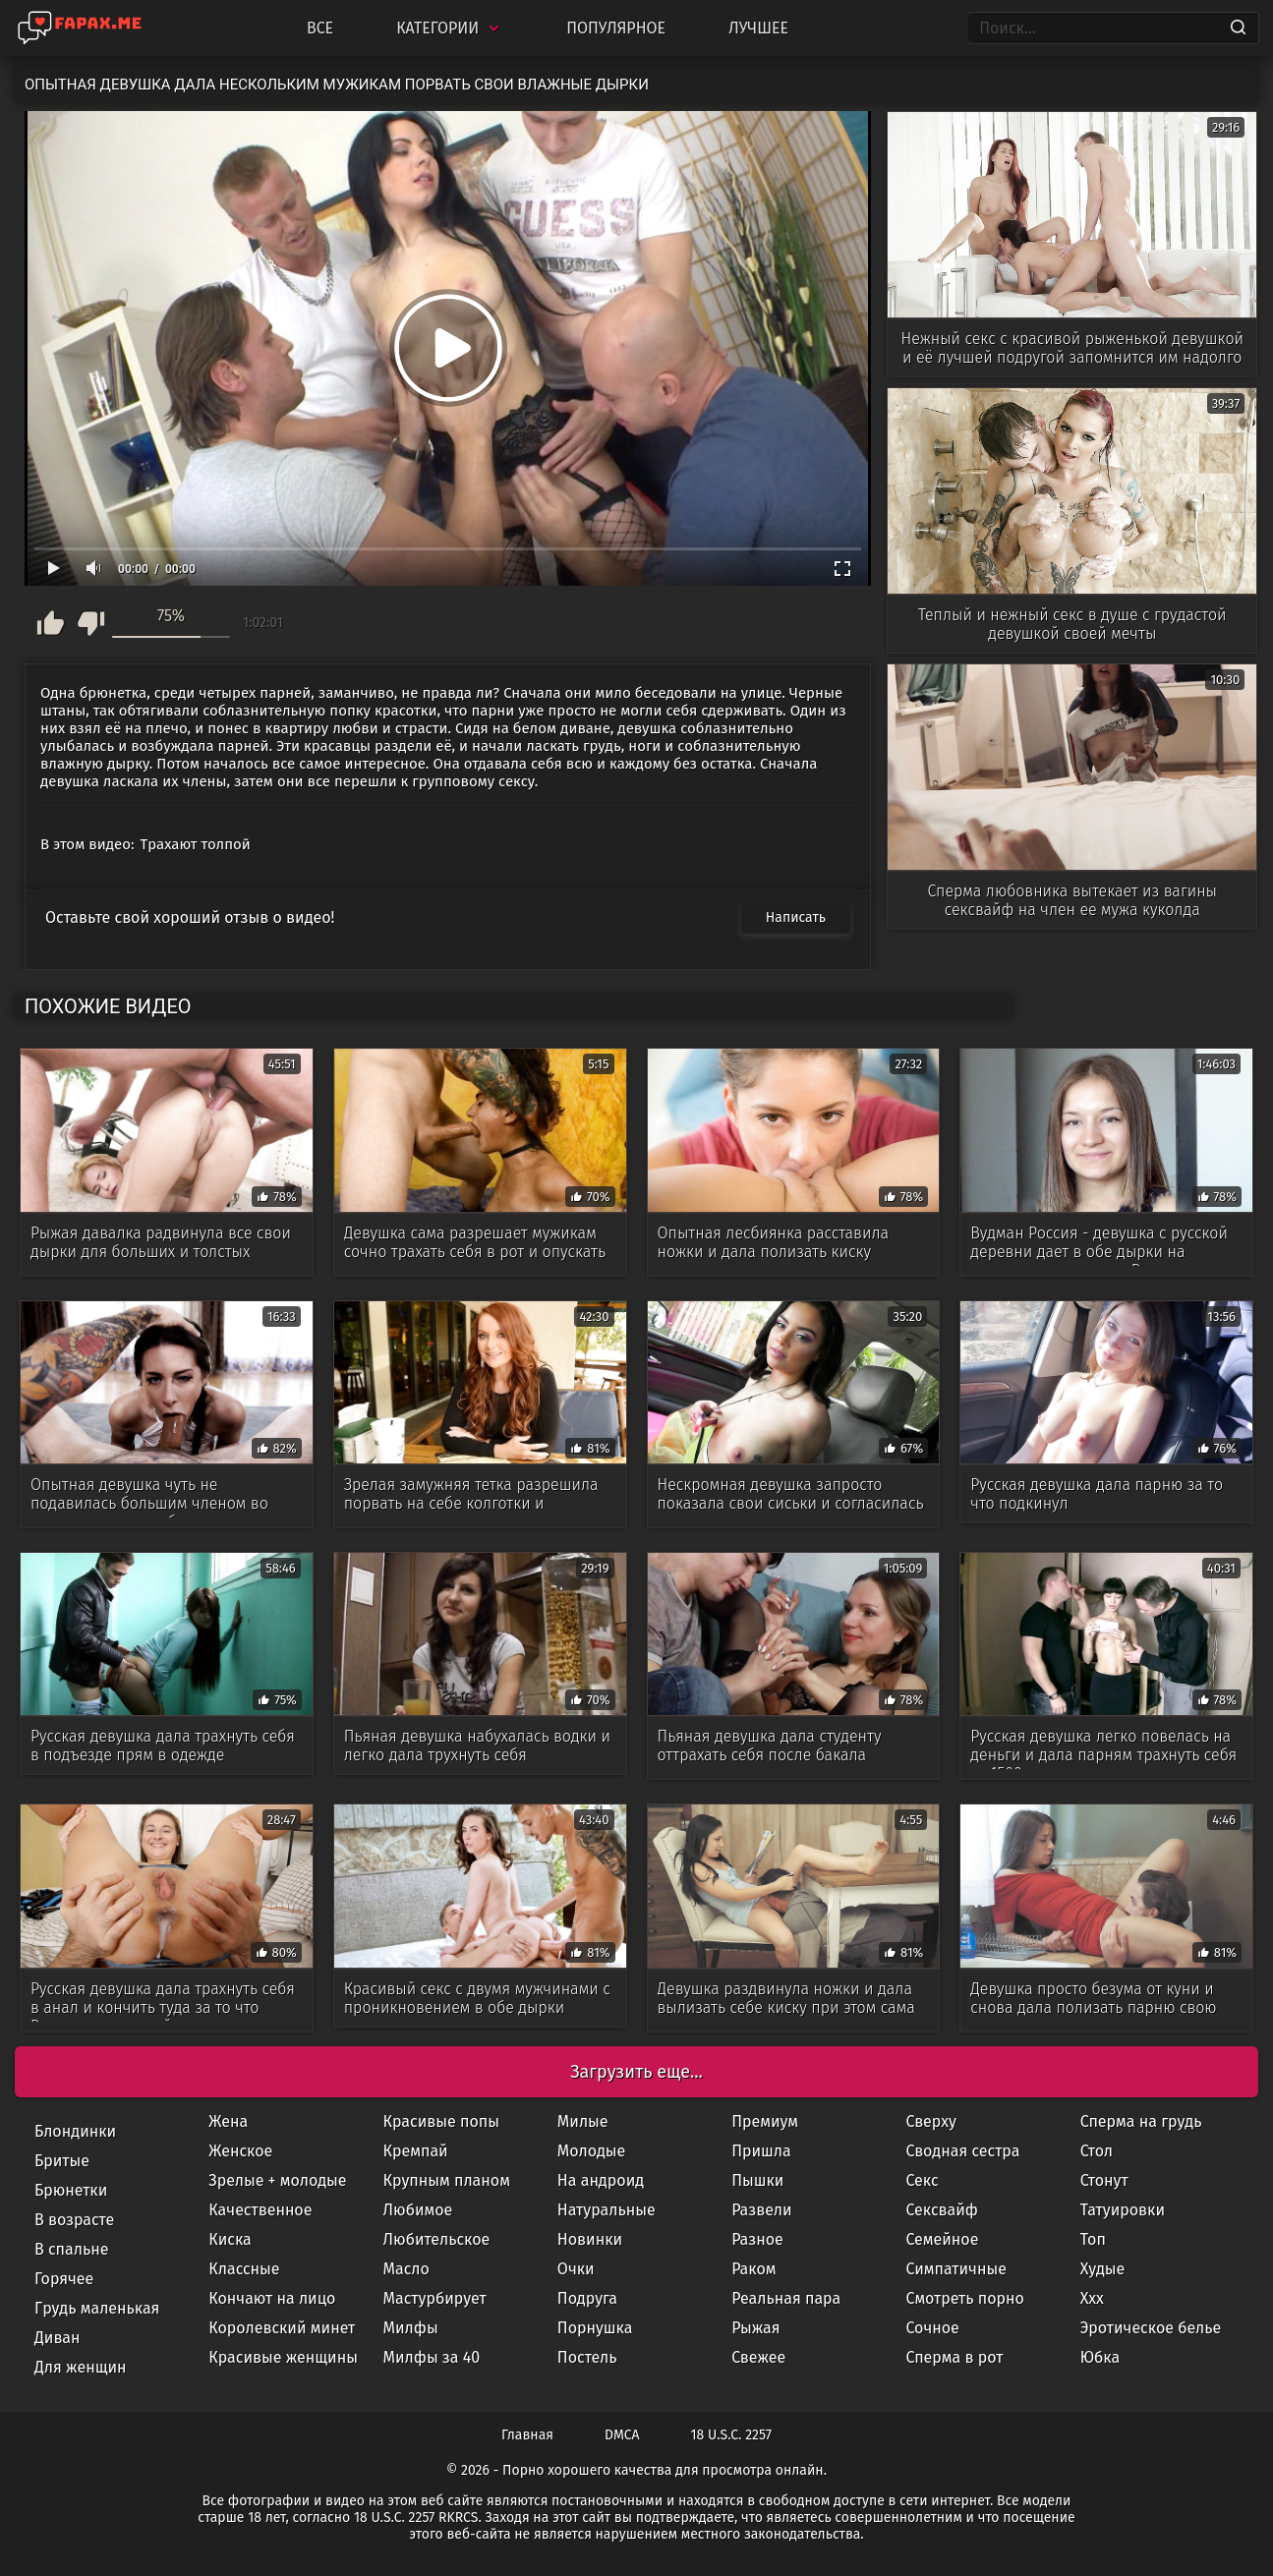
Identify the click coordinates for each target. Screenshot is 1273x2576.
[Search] (1238, 28)
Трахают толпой (196, 844)
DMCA (622, 2435)
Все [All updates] (320, 28)
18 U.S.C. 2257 (731, 2435)
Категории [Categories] (449, 28)
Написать (796, 917)
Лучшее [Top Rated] (758, 28)
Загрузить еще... (636, 2072)
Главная (527, 2435)
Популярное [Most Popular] (615, 28)
